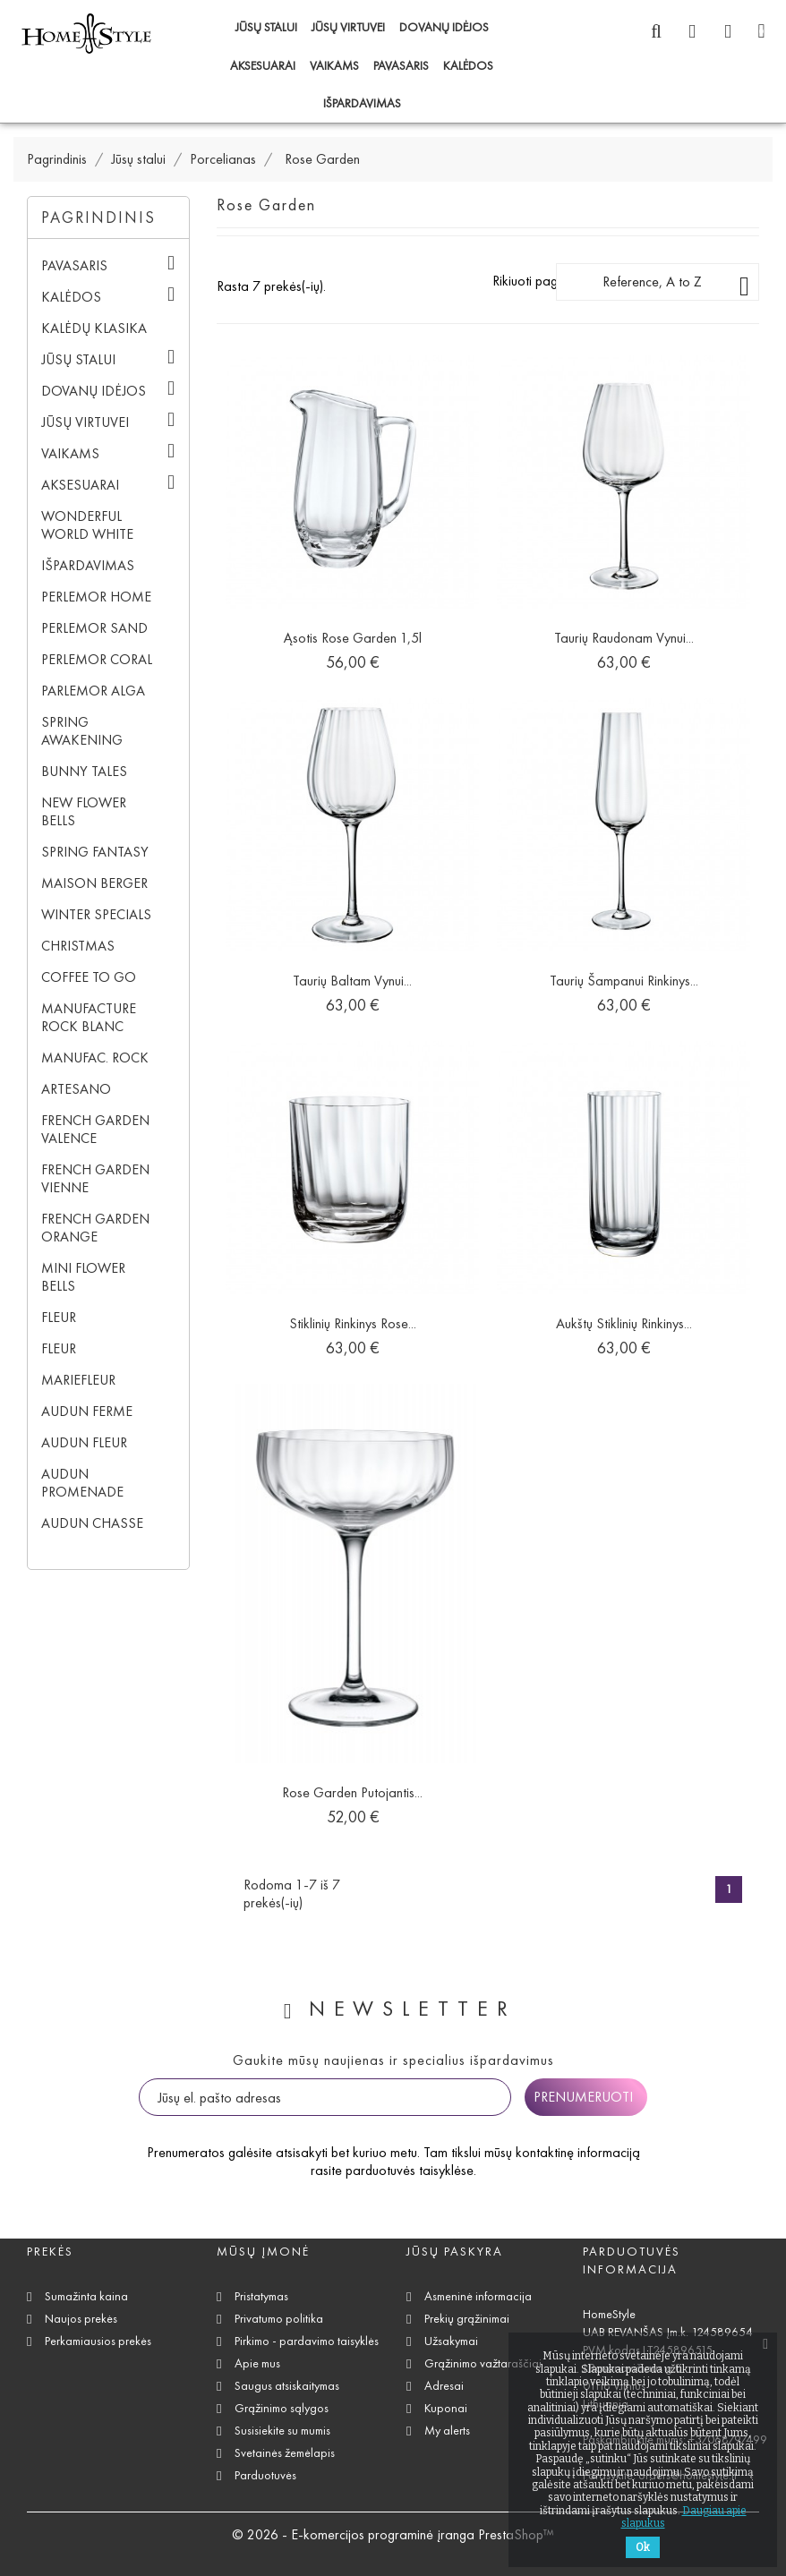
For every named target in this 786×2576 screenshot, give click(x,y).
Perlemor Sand (94, 627)
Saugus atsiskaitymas (287, 2385)
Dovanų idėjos (444, 27)
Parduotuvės (265, 2475)
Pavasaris (401, 65)
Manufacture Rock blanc (88, 1017)
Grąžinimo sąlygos (282, 2408)
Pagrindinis (98, 217)
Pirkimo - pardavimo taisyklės (307, 2341)
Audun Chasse (92, 1522)
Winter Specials (96, 914)
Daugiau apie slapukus (684, 2516)
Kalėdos (468, 65)
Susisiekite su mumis (282, 2430)
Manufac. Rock (95, 1057)
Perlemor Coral (96, 659)
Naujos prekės (81, 2318)
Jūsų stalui (266, 27)
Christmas (78, 945)
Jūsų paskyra (454, 2251)
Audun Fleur (84, 1442)
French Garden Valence (95, 1129)
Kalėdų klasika (94, 328)
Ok (643, 2547)
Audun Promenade (82, 1482)
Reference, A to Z (675, 286)
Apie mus (257, 2363)
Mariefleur (78, 1379)
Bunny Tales (84, 771)
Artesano (76, 1088)
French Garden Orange (95, 1227)
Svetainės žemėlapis (285, 2453)
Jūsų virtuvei (348, 27)
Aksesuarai (262, 65)
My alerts (447, 2430)
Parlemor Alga (93, 690)
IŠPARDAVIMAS (362, 103)
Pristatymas (261, 2296)
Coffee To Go (88, 976)
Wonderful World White (87, 525)
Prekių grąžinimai (466, 2318)
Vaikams (334, 65)
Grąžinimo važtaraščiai (483, 2363)
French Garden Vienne (95, 1178)
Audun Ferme (86, 1411)
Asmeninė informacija (478, 2296)
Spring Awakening (82, 730)
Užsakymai (451, 2341)
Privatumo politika (279, 2318)
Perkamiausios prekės (98, 2341)
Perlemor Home (96, 596)
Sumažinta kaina (86, 2296)
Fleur (58, 1317)
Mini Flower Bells (83, 1276)
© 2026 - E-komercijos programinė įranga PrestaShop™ (393, 2534)
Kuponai (445, 2408)
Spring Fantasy (95, 851)
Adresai (444, 2385)
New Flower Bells (83, 811)
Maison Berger (94, 882)
